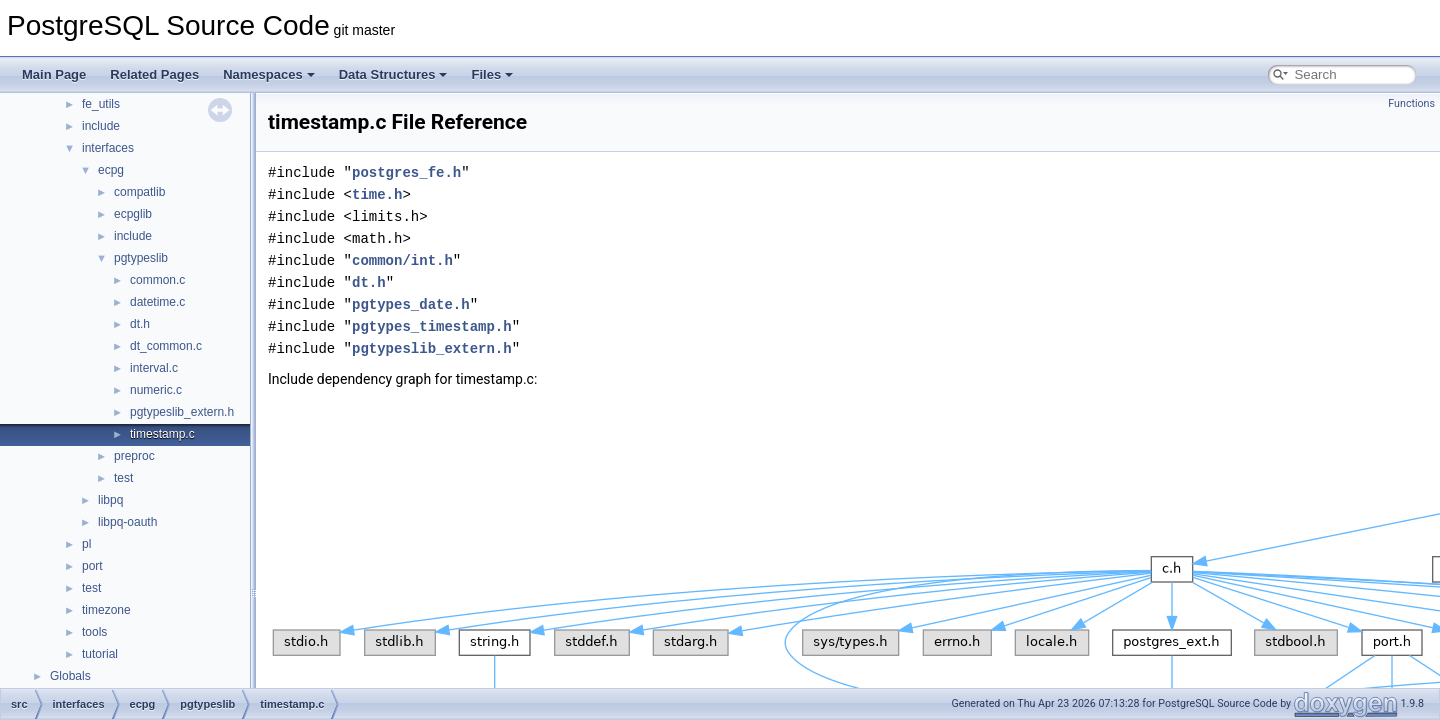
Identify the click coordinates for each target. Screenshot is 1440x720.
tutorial (100, 654)
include (101, 126)
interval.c (154, 368)
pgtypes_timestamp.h (432, 326)
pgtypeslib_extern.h (182, 412)
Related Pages (154, 74)
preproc (134, 456)
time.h (377, 194)
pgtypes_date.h (411, 304)
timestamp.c (162, 434)
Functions (1411, 103)
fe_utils (101, 104)
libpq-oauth (127, 522)
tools (94, 632)
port (92, 566)
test (123, 478)
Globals (70, 676)
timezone (106, 610)
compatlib (139, 192)
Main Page (54, 74)
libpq (110, 500)
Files (492, 74)
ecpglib (133, 214)
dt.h (140, 324)
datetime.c (157, 302)
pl (86, 544)
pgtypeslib (141, 258)
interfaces (108, 148)
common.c (157, 280)
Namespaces (269, 74)
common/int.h (402, 260)
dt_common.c (166, 346)
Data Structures (393, 74)
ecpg (111, 170)
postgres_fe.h (406, 172)
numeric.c (156, 390)
